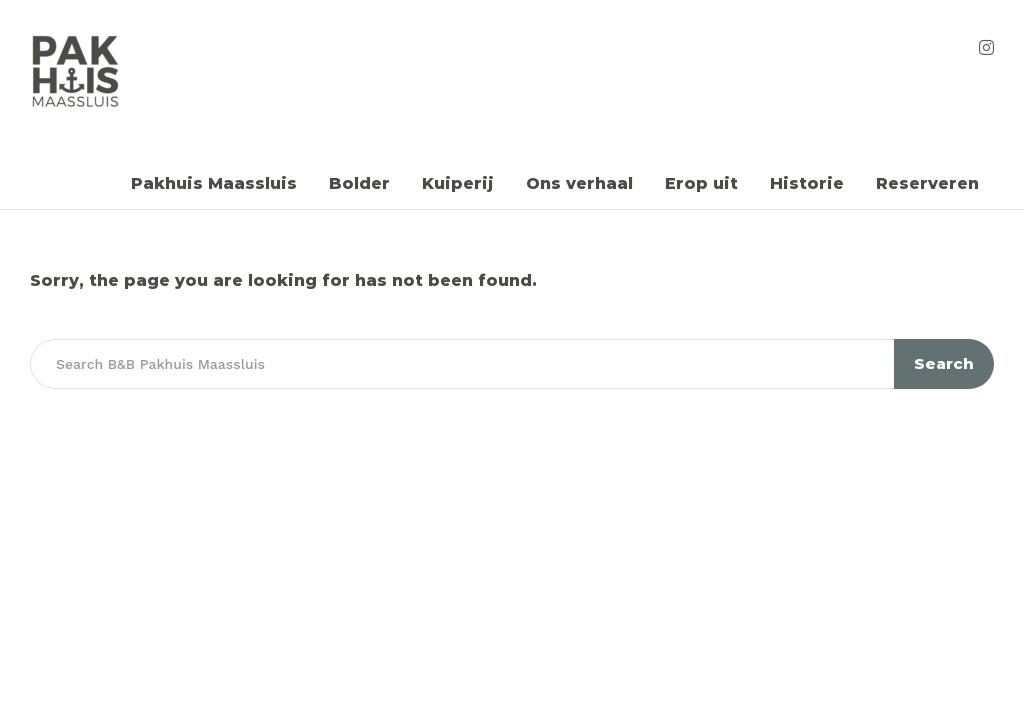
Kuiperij (458, 183)
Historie (807, 183)
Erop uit (701, 183)
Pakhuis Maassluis (214, 183)
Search (944, 363)
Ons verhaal (579, 183)
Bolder (359, 183)
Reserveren (927, 183)
